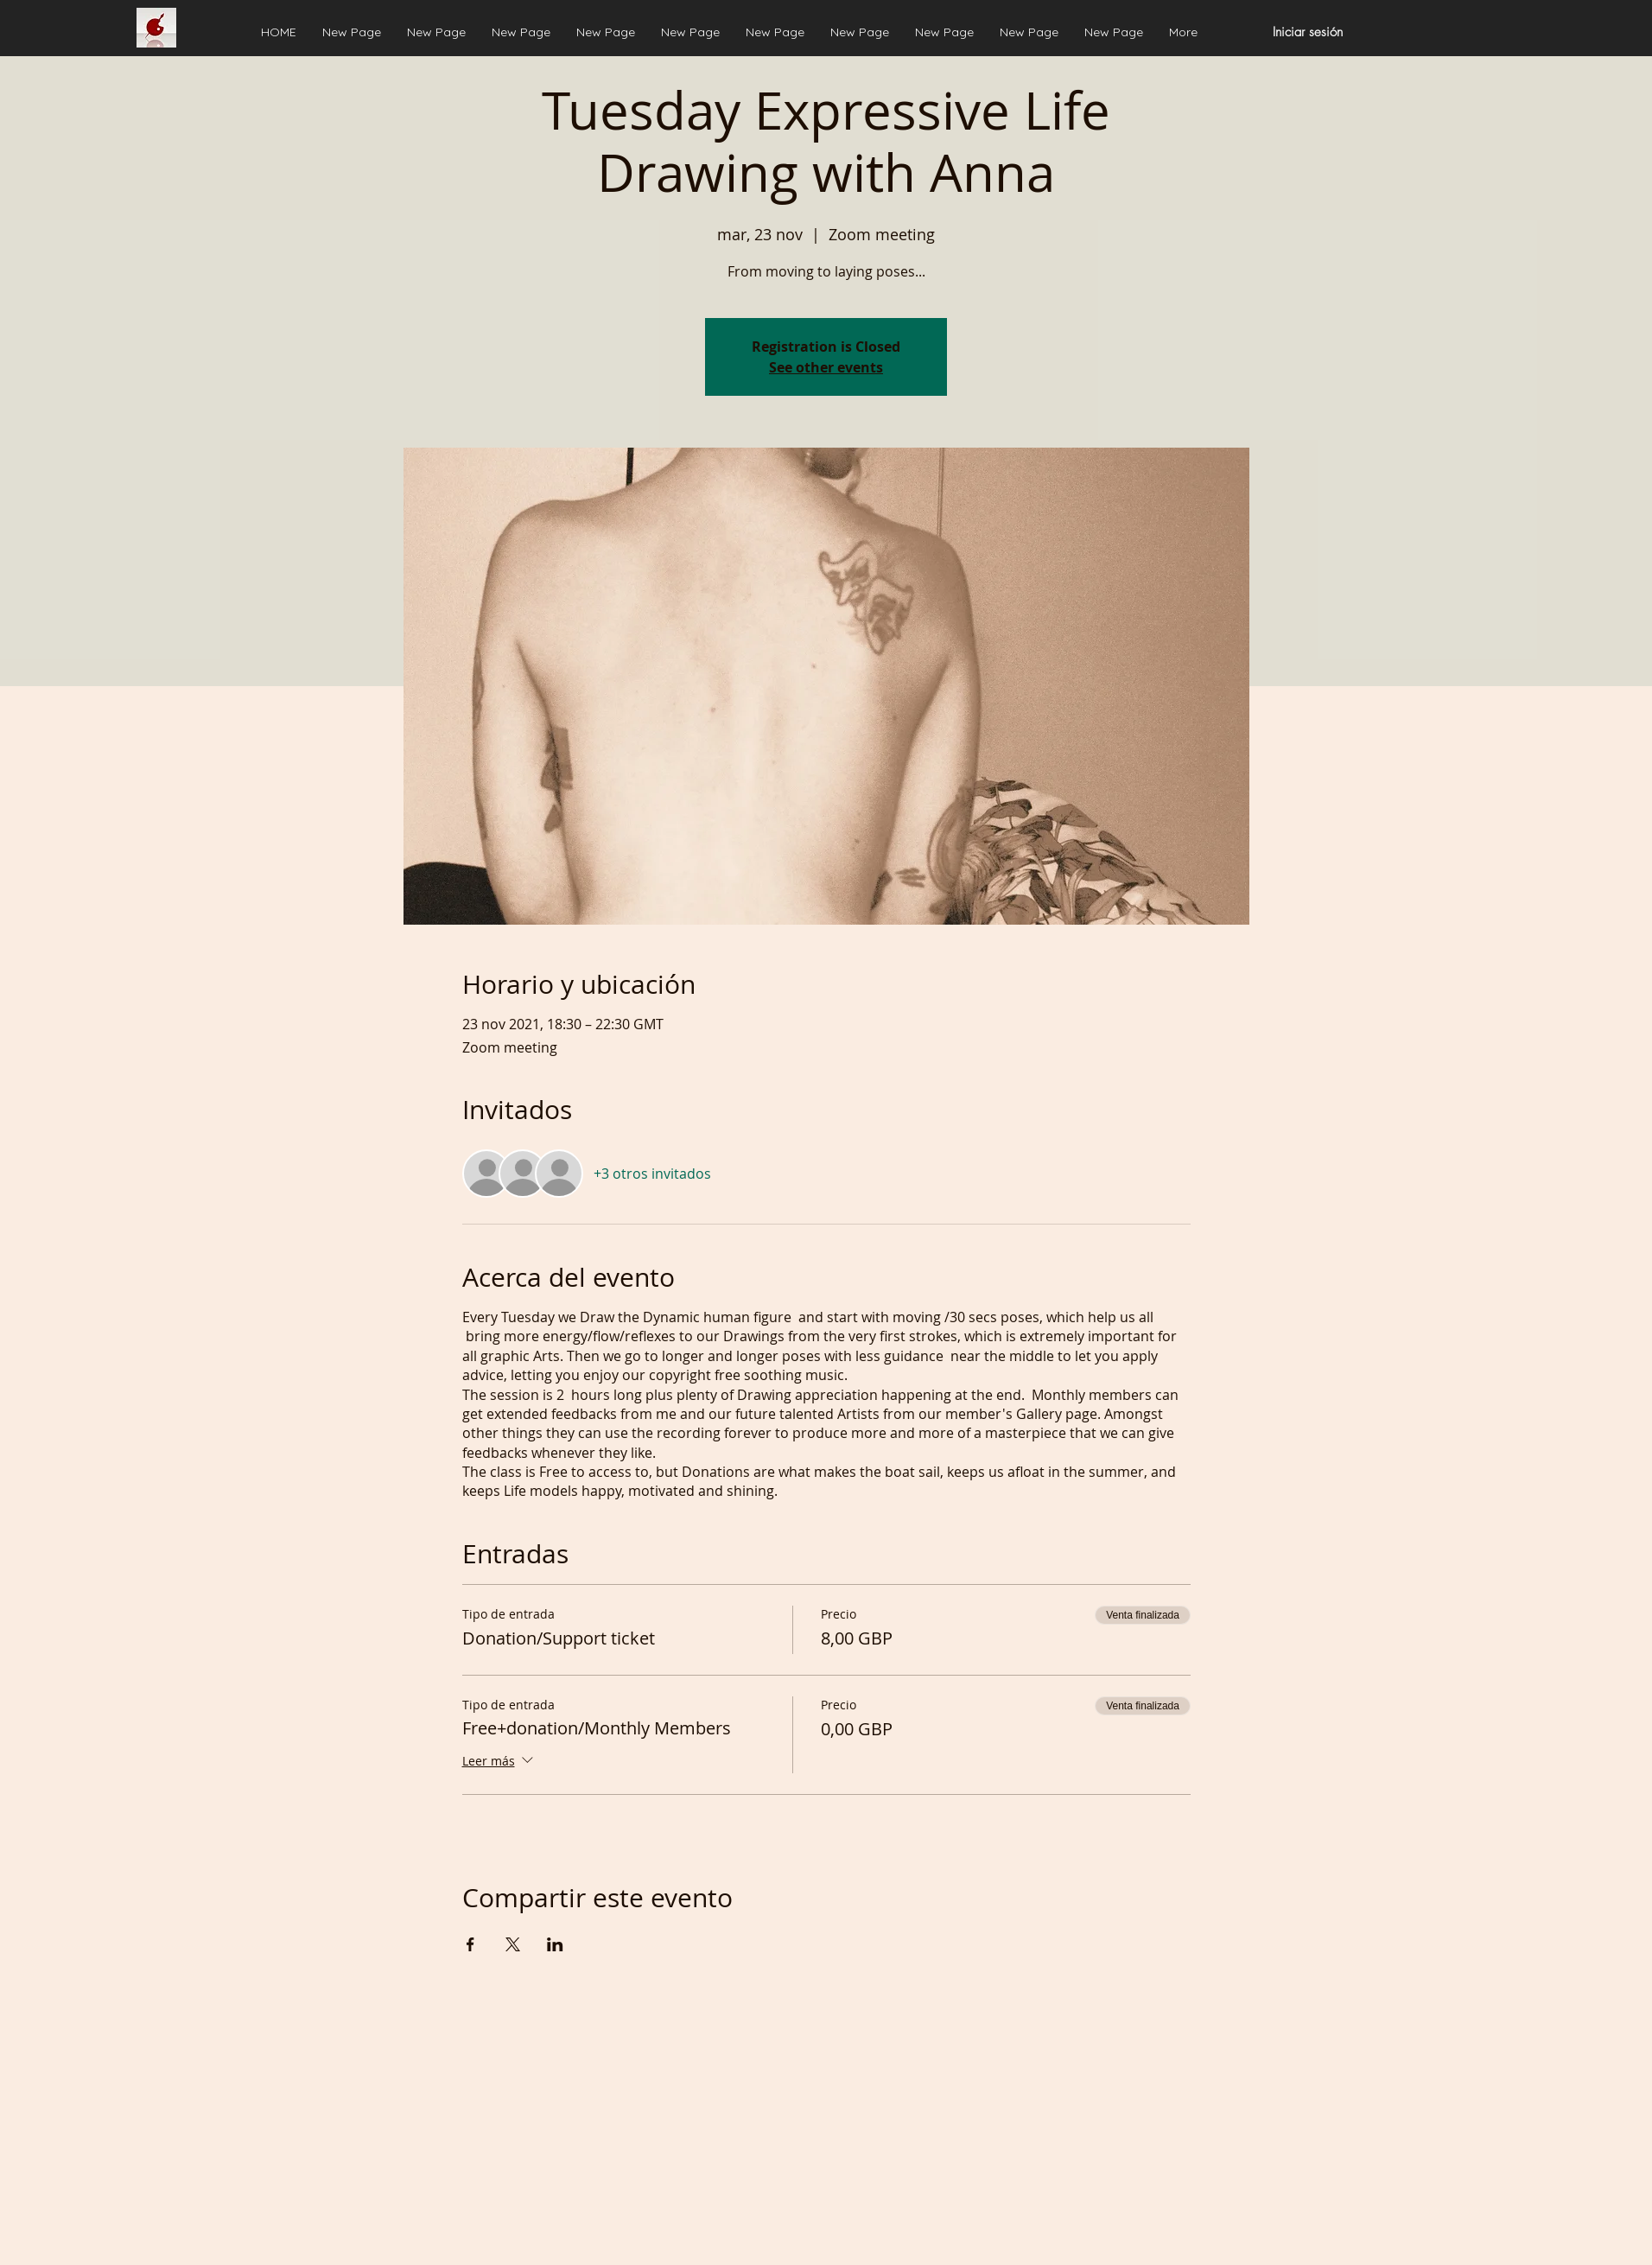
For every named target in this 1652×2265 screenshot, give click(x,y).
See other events (826, 367)
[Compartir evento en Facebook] (470, 1944)
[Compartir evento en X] (513, 1944)
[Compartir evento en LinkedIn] (555, 1944)
